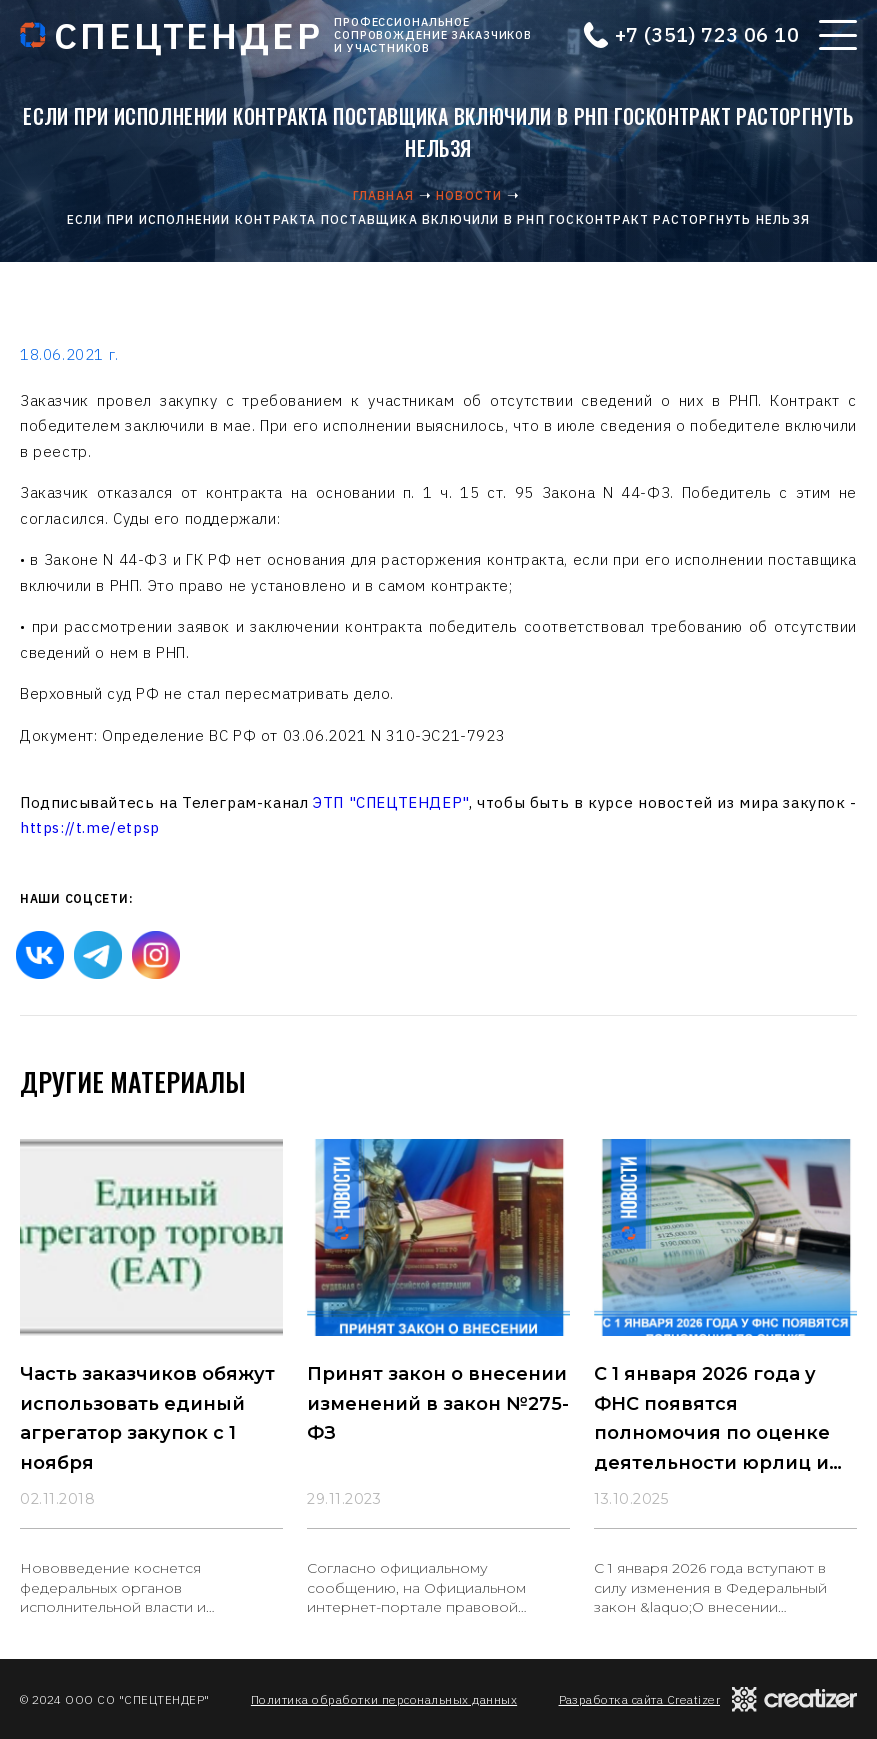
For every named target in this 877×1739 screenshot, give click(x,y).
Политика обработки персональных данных (384, 1699)
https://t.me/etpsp (90, 827)
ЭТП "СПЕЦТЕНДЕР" (391, 802)
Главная (383, 195)
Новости (469, 195)
